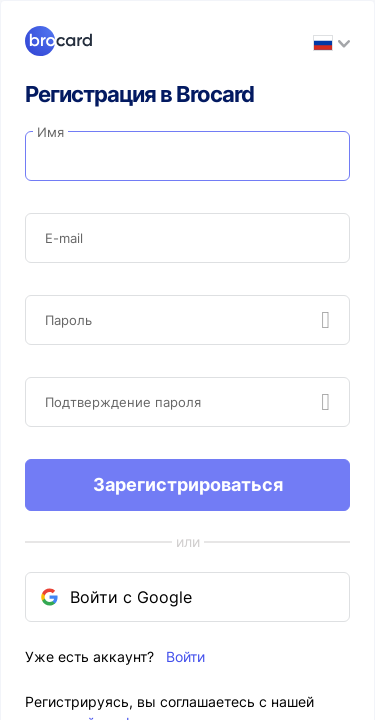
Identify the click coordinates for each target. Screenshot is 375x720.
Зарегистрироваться (188, 484)
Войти (185, 656)
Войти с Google (121, 597)
